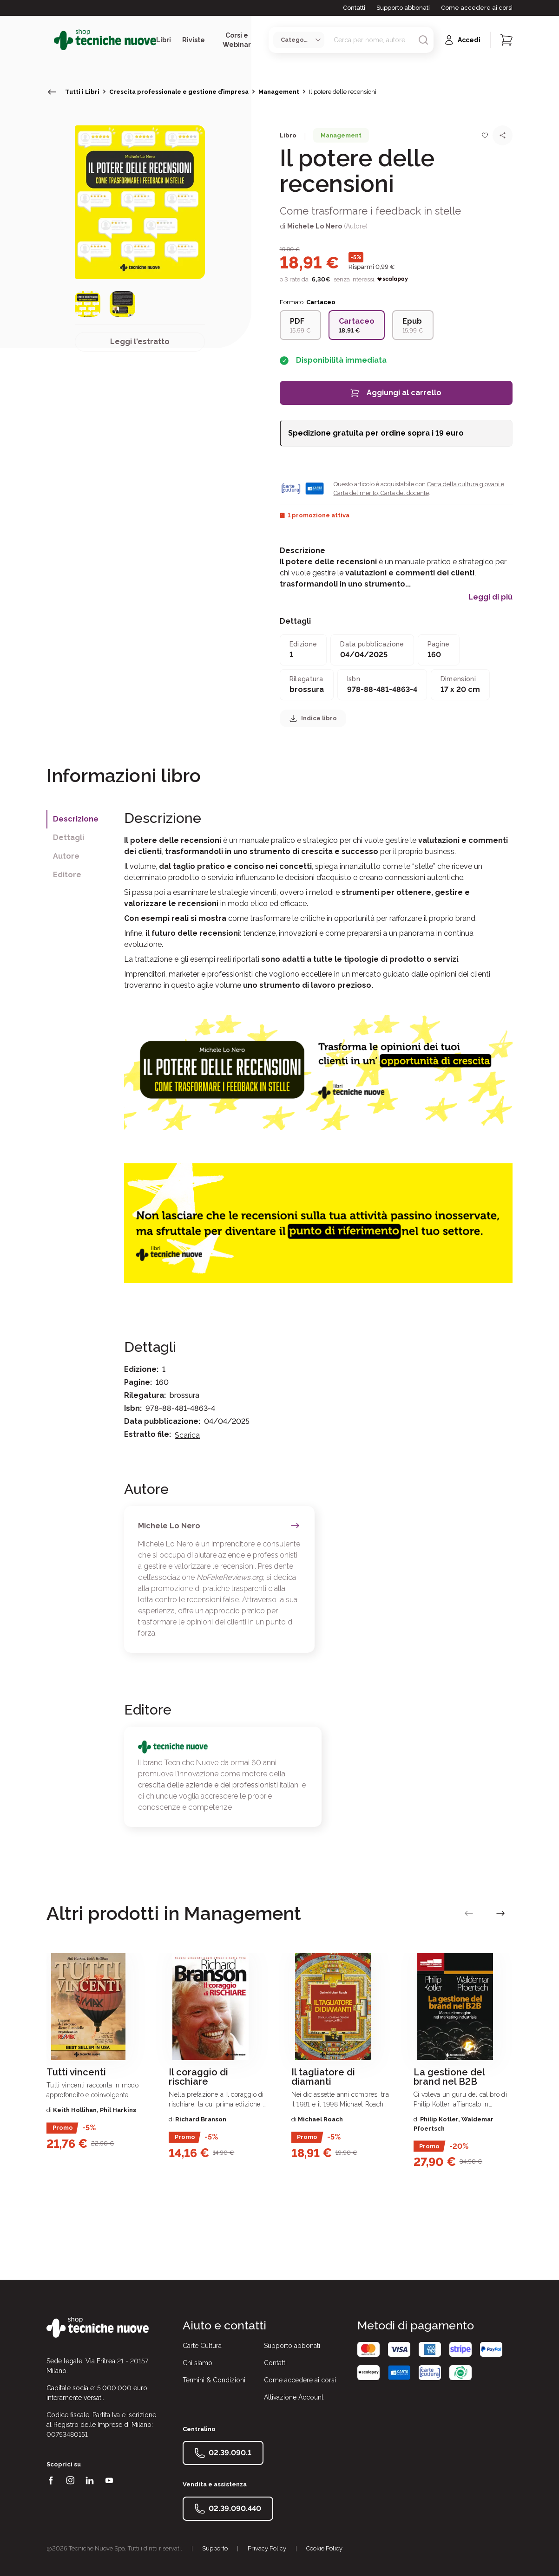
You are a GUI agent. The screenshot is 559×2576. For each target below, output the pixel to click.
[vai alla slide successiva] (500, 1913)
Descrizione (76, 819)
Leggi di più (490, 597)
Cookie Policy (324, 2548)
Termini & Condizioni (214, 2380)
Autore (66, 856)
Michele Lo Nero (314, 226)
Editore (67, 874)
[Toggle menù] (50, 40)
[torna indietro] (52, 92)
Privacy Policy (267, 2548)
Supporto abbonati (403, 7)
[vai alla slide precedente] (469, 1913)
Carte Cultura (202, 2345)
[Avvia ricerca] (423, 40)
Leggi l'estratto (140, 341)
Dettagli (68, 837)
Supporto (215, 2548)
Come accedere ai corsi (477, 7)
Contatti (354, 7)
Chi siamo (197, 2363)
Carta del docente (404, 492)
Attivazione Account (293, 2397)
